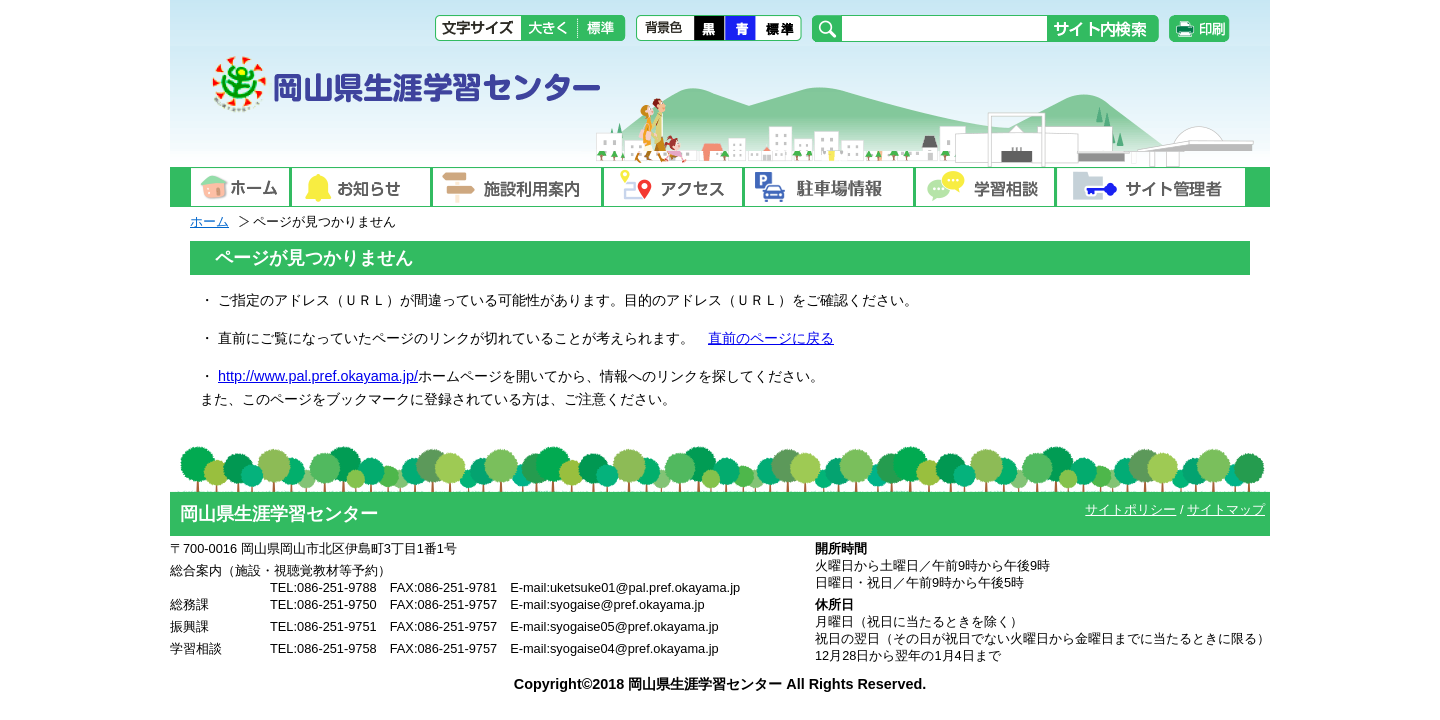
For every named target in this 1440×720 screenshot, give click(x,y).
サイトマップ (1226, 509)
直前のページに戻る (771, 338)
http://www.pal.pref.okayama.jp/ (318, 376)
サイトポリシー (1130, 509)
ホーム (209, 221)
